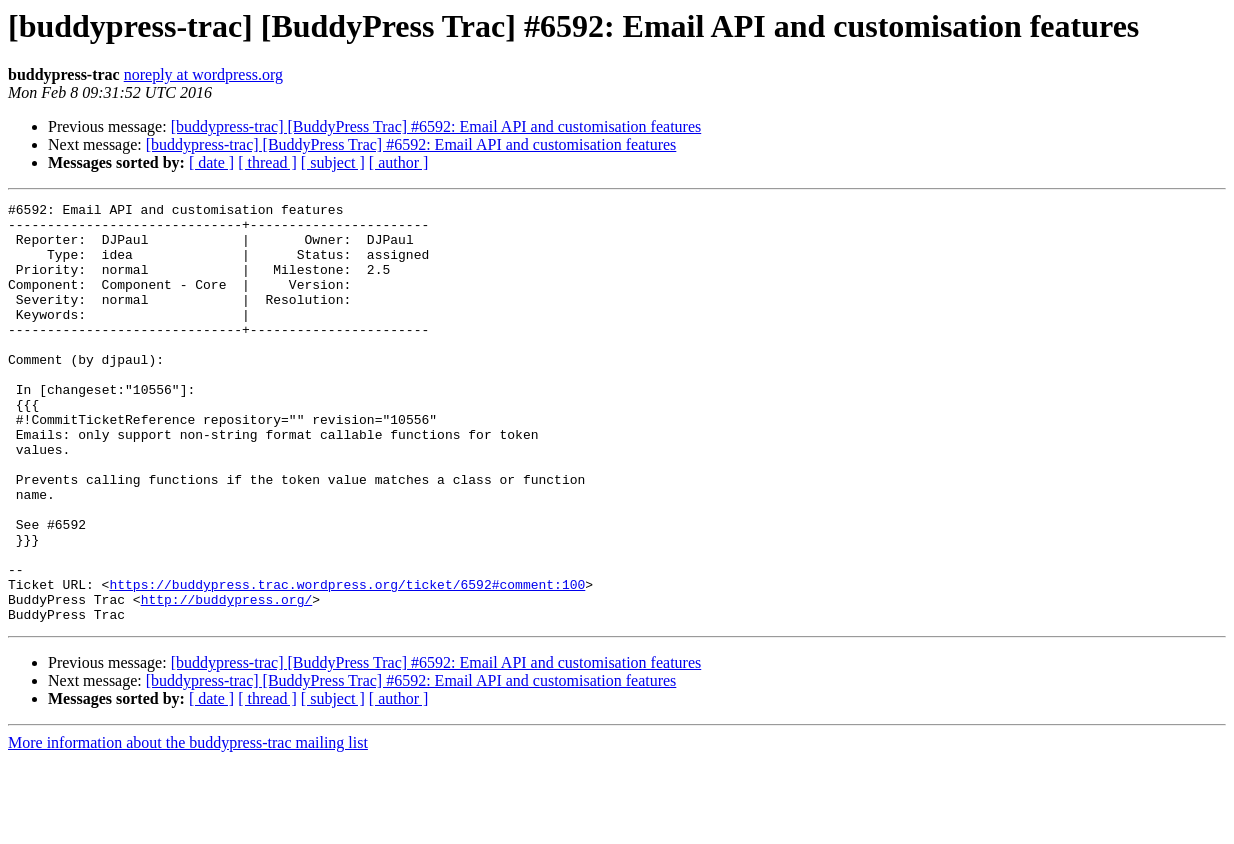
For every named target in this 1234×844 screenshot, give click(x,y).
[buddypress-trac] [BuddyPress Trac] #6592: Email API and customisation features (436, 126)
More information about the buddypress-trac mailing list (188, 826)
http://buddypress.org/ (227, 680)
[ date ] (211, 162)
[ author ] (399, 162)
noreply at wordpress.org (203, 74)
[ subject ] (333, 162)
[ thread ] (267, 162)
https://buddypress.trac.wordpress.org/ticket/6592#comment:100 (347, 662)
